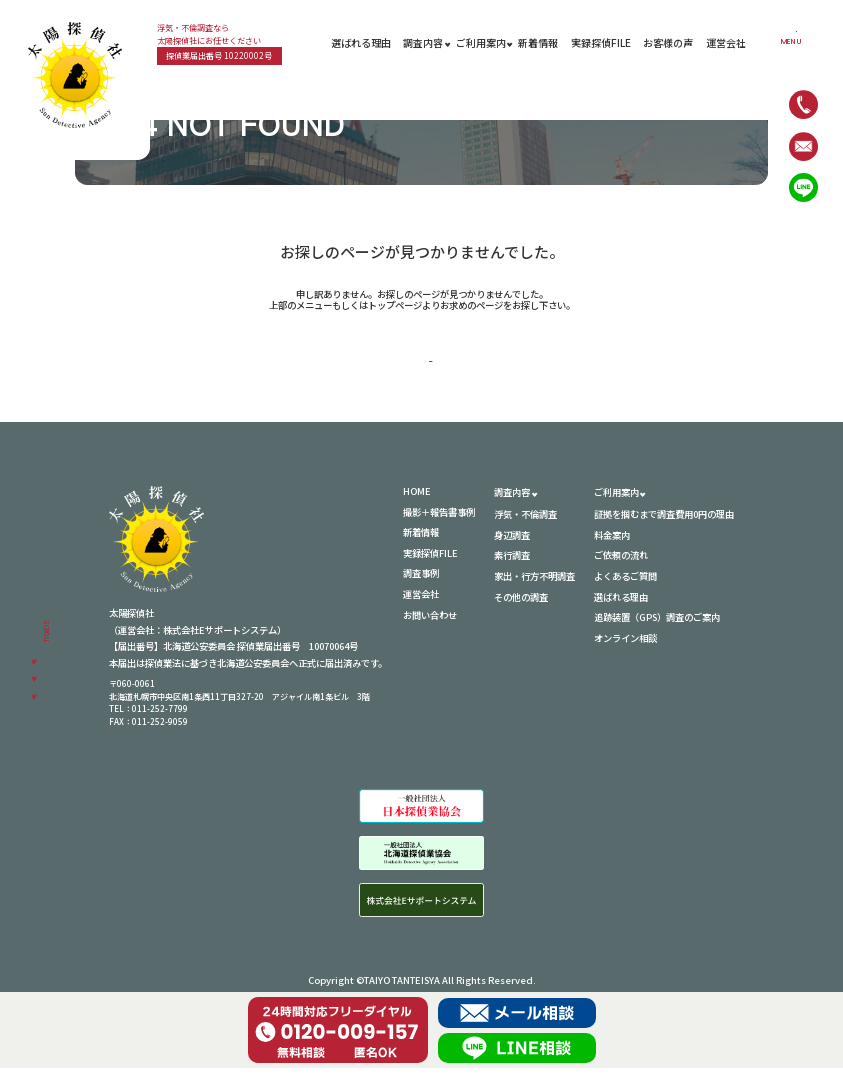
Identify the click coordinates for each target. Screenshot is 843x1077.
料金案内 (612, 543)
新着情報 (538, 42)
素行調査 (512, 564)
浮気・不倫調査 (525, 522)
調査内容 (423, 42)
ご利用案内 (481, 42)
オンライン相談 (625, 646)
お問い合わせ (430, 623)
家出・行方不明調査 (534, 584)
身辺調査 (512, 543)
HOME (431, 357)
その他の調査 (521, 605)
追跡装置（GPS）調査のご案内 (657, 625)
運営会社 (726, 42)
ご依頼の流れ (621, 564)
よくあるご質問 (625, 584)
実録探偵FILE (601, 42)
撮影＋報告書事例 (439, 520)
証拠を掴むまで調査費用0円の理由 (664, 522)
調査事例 (421, 582)
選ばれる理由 (361, 42)
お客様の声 (668, 42)
